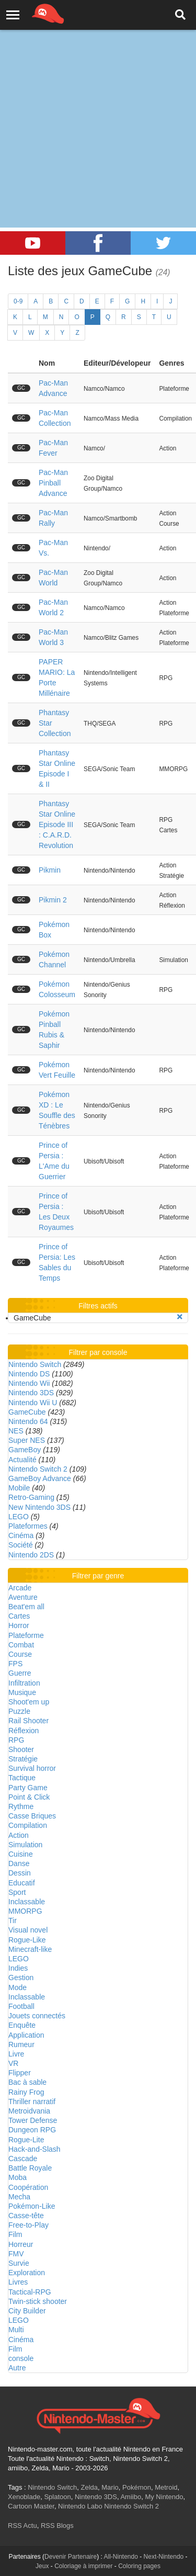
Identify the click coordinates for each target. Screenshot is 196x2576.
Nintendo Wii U (32, 1402)
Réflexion (23, 1730)
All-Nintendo (121, 2556)
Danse (18, 1863)
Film (15, 2234)
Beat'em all (26, 1606)
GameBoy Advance (39, 1478)
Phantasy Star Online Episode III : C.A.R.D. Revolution (57, 824)
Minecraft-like (30, 1949)
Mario (110, 2487)
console (20, 2358)
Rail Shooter (28, 1720)
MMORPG (25, 1911)
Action (18, 1835)
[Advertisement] (98, 103)
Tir (12, 1920)
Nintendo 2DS (31, 1555)
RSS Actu (22, 2525)
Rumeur (21, 2044)
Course (20, 1654)
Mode (17, 1987)
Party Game (28, 1787)
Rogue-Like (27, 1940)
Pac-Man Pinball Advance (53, 483)
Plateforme (26, 1635)
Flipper (19, 2073)
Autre (17, 2368)
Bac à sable (27, 2082)
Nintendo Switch (34, 1364)
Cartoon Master (31, 2506)
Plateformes (28, 1526)
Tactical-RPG (29, 2292)
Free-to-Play (28, 2225)
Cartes (19, 1616)
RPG (16, 1740)
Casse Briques (32, 1816)
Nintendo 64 (28, 1421)
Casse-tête (26, 2215)
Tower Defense (32, 2120)
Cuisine (20, 1854)
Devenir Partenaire (70, 2556)
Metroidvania (29, 2111)
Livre (16, 2054)
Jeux (42, 2566)
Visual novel (28, 1930)
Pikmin (50, 870)
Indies (18, 1968)
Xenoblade (24, 2497)
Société (20, 1545)
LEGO (18, 1516)
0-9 (18, 301)
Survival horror (32, 1768)
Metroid (166, 2487)
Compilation (27, 1825)
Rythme (20, 1806)
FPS (15, 1663)
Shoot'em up (28, 1702)
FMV (16, 2254)
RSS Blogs (57, 2525)
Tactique (22, 1777)
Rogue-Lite (26, 2140)
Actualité (22, 1459)
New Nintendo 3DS (39, 1507)
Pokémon (136, 2487)
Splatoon (57, 2497)
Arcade (19, 1588)
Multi (16, 2329)
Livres (18, 2282)
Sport (17, 1892)
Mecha (19, 2197)
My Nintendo (164, 2497)
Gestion (20, 1977)
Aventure (23, 1597)
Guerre (19, 1673)
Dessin (19, 1873)
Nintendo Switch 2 (37, 1469)
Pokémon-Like (31, 2206)
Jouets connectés (36, 2016)
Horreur (20, 2244)
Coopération (28, 2187)
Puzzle (19, 1711)
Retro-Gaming (31, 1497)
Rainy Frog (26, 2092)
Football (21, 2006)
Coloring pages (139, 2566)
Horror (18, 1625)
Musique (22, 1692)
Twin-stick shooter (37, 2301)
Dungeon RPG (32, 2130)
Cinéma (20, 1535)
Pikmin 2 (53, 900)
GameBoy (24, 1449)
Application (26, 2035)
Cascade (22, 2158)
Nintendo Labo (80, 2506)
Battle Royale (30, 2168)
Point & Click (29, 1797)
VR (13, 2063)
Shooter (21, 1749)
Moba (17, 2177)
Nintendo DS (29, 1374)
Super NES (26, 1440)
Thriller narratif (31, 2101)
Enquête (22, 2025)
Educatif (21, 1883)
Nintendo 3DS (31, 1392)
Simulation (25, 1844)
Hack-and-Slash (34, 2149)
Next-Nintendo (164, 2556)
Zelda (89, 2487)
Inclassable (26, 1901)
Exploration (26, 2272)
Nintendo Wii (29, 1383)
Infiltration (24, 1683)
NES (16, 1431)
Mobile (19, 1488)
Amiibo (130, 2497)
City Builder (27, 2311)
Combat (21, 1645)
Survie (18, 2263)
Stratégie (23, 1759)
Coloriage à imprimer (83, 2566)
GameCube (27, 1412)
